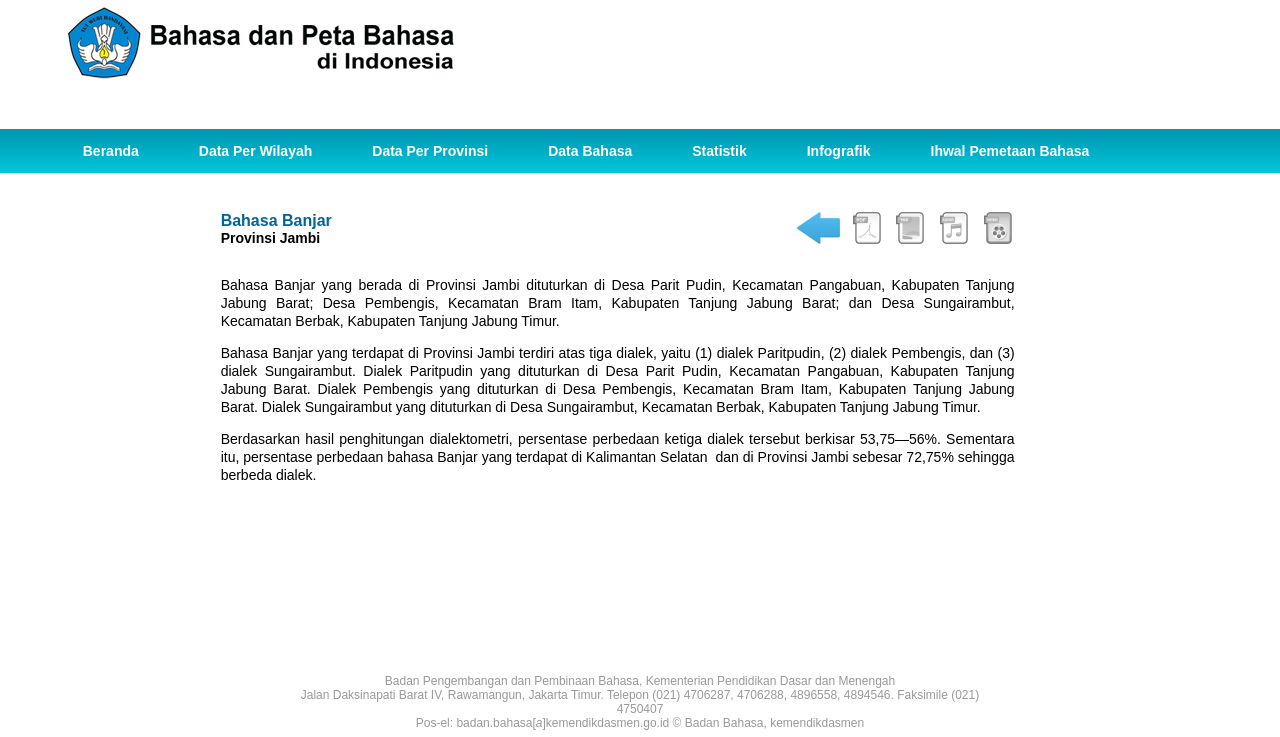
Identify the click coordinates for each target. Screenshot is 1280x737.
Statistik (719, 151)
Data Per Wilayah (255, 151)
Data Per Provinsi (430, 151)
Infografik (839, 151)
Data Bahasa (590, 151)
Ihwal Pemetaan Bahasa (1010, 151)
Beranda (111, 151)
